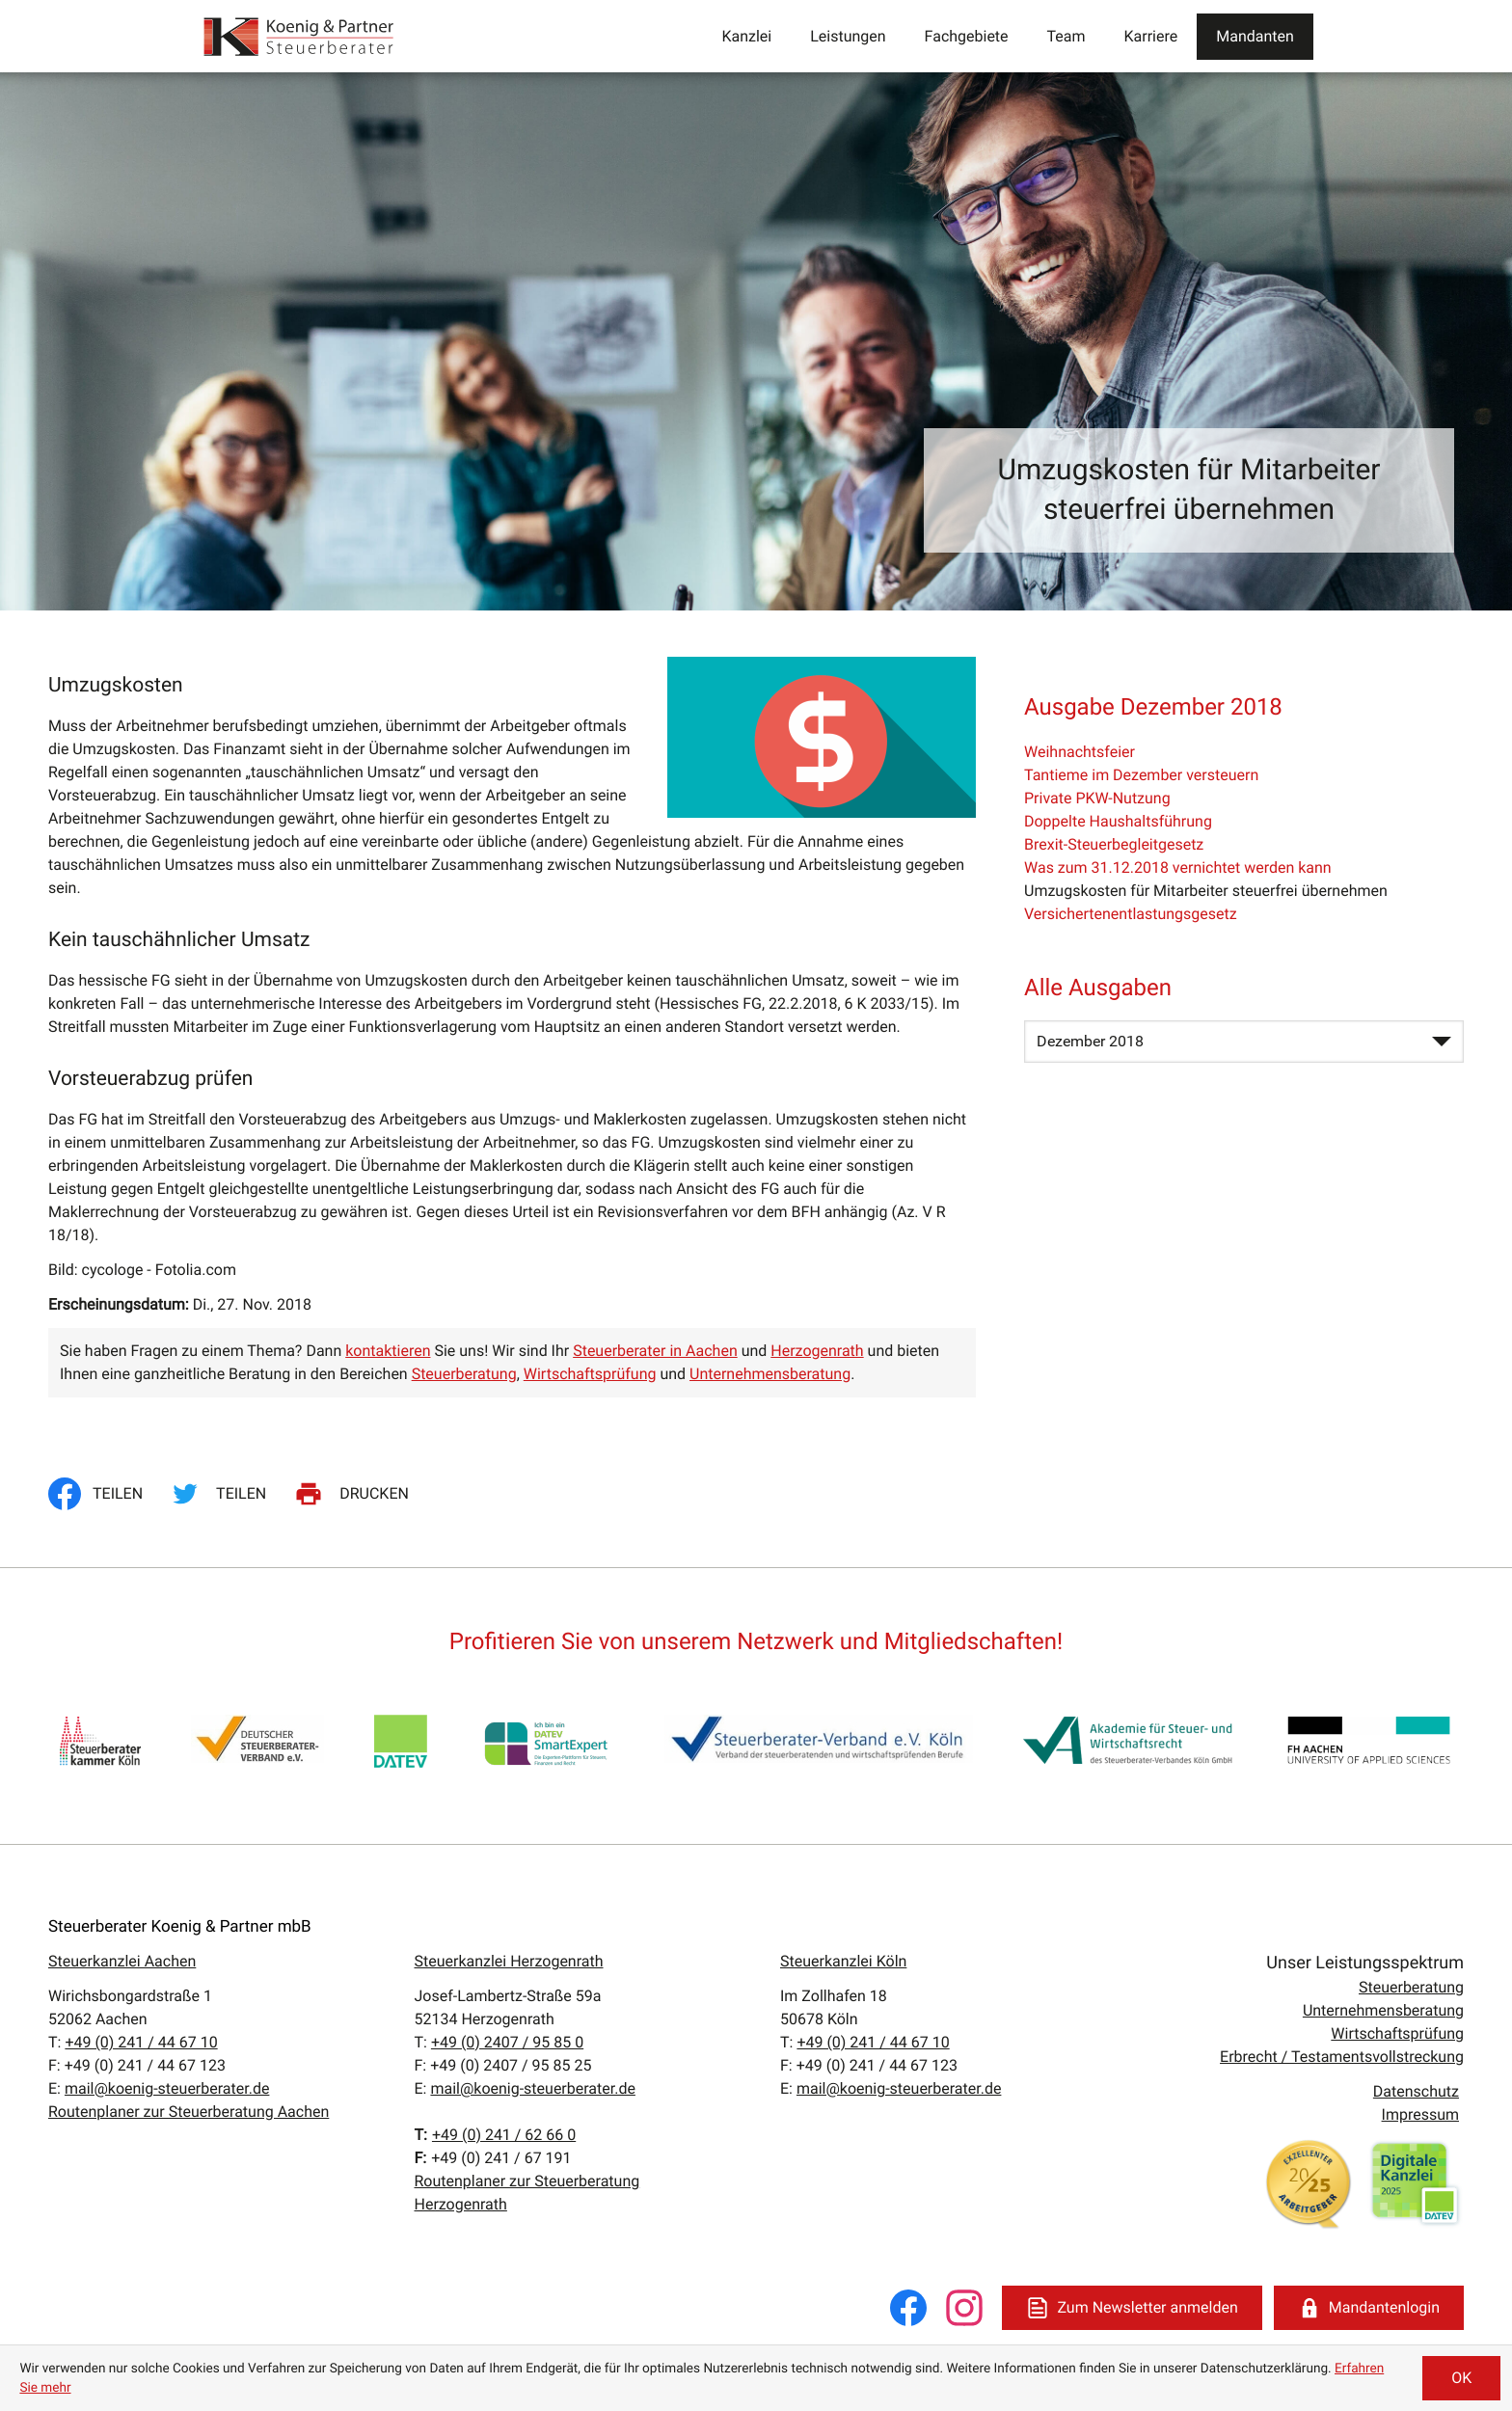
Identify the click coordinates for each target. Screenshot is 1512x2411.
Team (1066, 36)
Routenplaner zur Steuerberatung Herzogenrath (527, 2192)
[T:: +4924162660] (504, 2135)
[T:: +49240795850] (507, 2042)
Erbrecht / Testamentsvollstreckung (1342, 2056)
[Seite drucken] (354, 1494)
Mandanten (1255, 36)
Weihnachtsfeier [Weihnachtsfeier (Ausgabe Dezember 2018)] (1079, 752)
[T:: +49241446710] (141, 2042)
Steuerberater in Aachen (655, 1350)
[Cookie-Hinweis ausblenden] (1461, 2378)
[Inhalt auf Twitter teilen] (222, 1494)
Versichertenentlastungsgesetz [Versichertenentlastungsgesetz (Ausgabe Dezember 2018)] (1130, 914)
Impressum (1420, 2114)
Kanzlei (746, 36)
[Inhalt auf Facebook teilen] (101, 1494)
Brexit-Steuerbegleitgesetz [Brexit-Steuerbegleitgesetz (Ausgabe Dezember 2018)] (1113, 844)
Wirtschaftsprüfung (590, 1374)
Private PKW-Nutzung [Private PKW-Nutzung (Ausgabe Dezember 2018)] (1097, 798)
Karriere (1151, 36)
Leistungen (847, 36)
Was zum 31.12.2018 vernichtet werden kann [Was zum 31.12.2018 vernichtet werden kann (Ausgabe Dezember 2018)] (1178, 867)
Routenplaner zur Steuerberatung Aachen (188, 2111)
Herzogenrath (816, 1350)
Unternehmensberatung (769, 1374)
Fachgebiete (967, 36)
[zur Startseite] (300, 36)
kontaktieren (387, 1350)
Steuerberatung (464, 1374)
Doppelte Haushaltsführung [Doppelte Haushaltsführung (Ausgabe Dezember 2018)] (1118, 821)
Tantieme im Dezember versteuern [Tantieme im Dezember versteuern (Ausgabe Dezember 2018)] (1141, 775)
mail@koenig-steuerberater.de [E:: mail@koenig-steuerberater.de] (167, 2088)
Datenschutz (1416, 2091)
